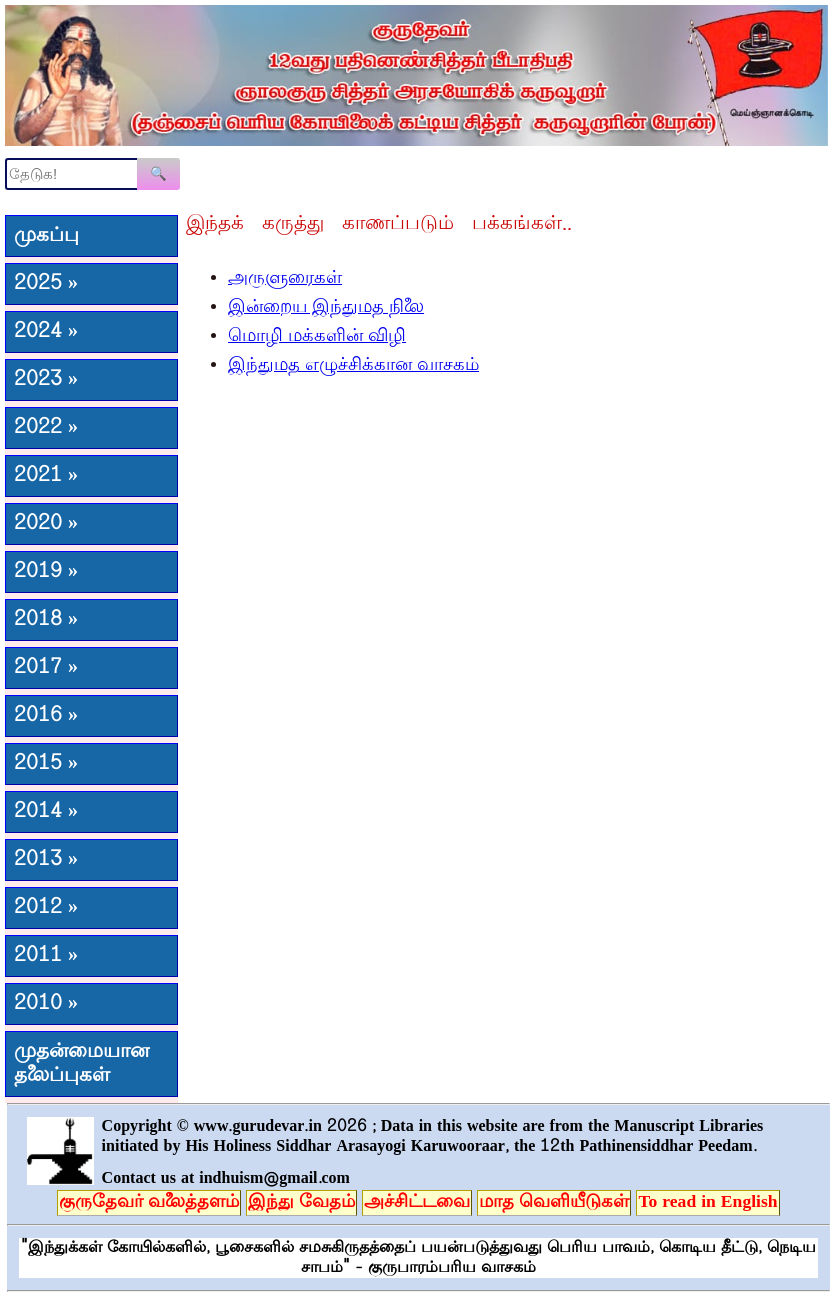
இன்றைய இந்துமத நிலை (326, 308)
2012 (46, 908)
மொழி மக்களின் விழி (317, 337)
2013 (46, 860)
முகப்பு (46, 236)
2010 (46, 1004)
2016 (46, 716)
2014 (46, 812)
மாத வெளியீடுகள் (554, 1203)
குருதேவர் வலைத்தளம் (149, 1203)
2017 (46, 668)
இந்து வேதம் (301, 1203)
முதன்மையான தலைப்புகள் (81, 1064)
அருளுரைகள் (285, 279)
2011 (46, 956)
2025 (46, 284)
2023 (46, 380)
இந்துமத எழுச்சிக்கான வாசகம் (353, 366)
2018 (46, 620)
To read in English (707, 1203)
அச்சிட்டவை (417, 1203)
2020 (46, 524)
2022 (46, 428)
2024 (46, 332)
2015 (46, 764)
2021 (46, 476)
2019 (46, 572)
